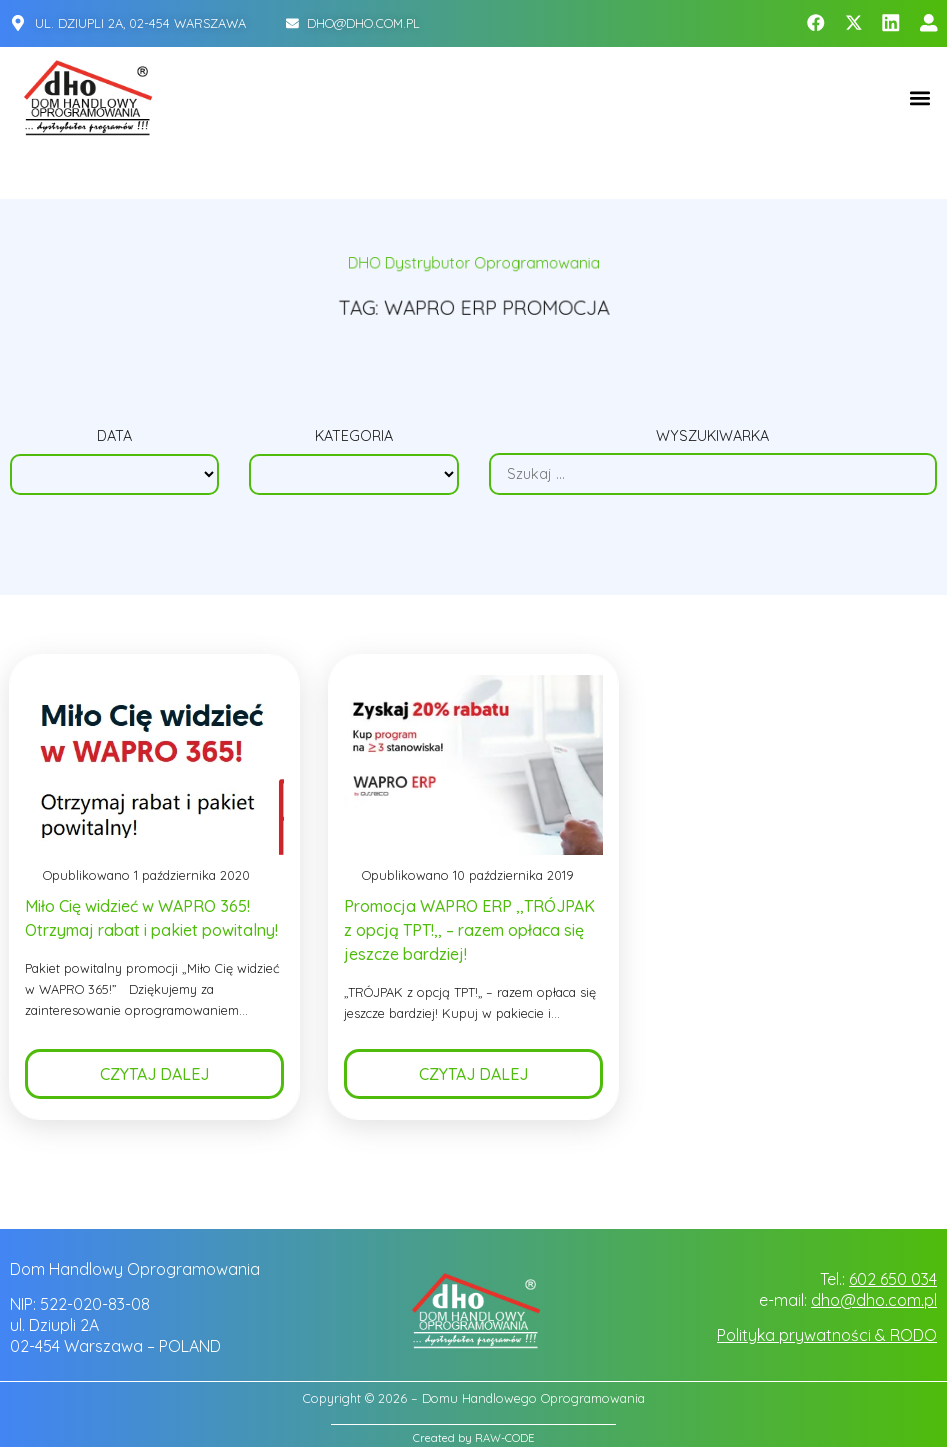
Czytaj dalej (154, 1074)
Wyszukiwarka (712, 436)
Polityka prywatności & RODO (827, 1335)
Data (114, 436)
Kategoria (354, 436)
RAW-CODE (504, 1438)
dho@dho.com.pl (874, 1300)
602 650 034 (893, 1279)
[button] (920, 97)
